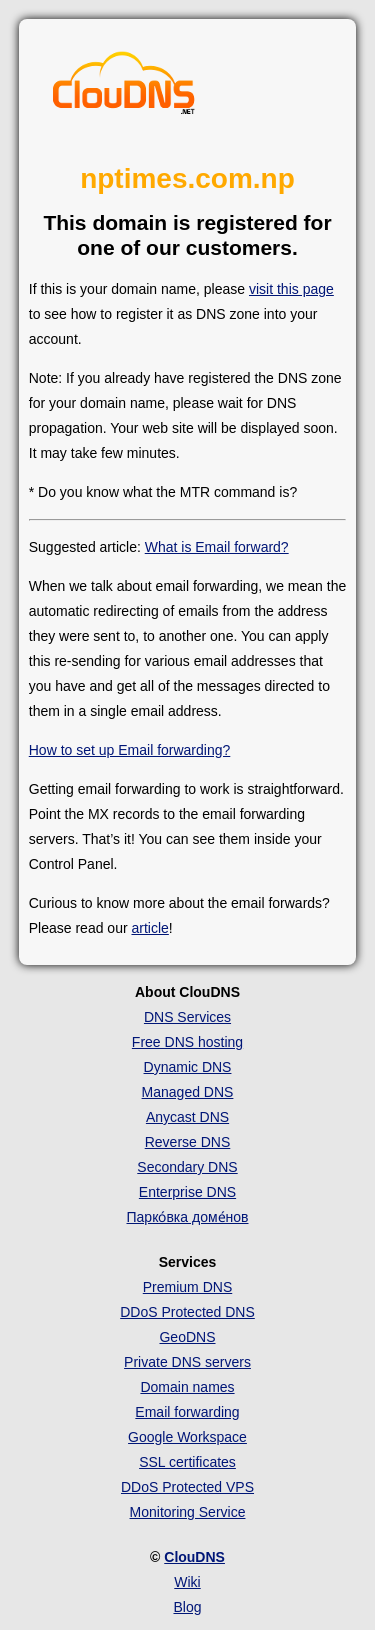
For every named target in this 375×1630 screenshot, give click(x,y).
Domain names (187, 1387)
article (149, 928)
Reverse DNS (188, 1142)
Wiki (187, 1582)
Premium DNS (187, 1287)
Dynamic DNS (188, 1067)
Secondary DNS (187, 1167)
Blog (187, 1607)
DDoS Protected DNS (187, 1312)
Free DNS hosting (187, 1042)
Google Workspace (187, 1437)
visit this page (291, 289)
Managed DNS (188, 1092)
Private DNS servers (187, 1362)
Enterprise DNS (187, 1192)
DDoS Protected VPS (187, 1487)
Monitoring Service (188, 1512)
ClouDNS (194, 1557)
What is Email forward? (217, 547)
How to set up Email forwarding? (130, 750)
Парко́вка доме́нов (188, 1217)
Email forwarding (187, 1412)
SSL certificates (187, 1462)
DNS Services (187, 1017)
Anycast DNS (187, 1117)
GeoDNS (187, 1337)
